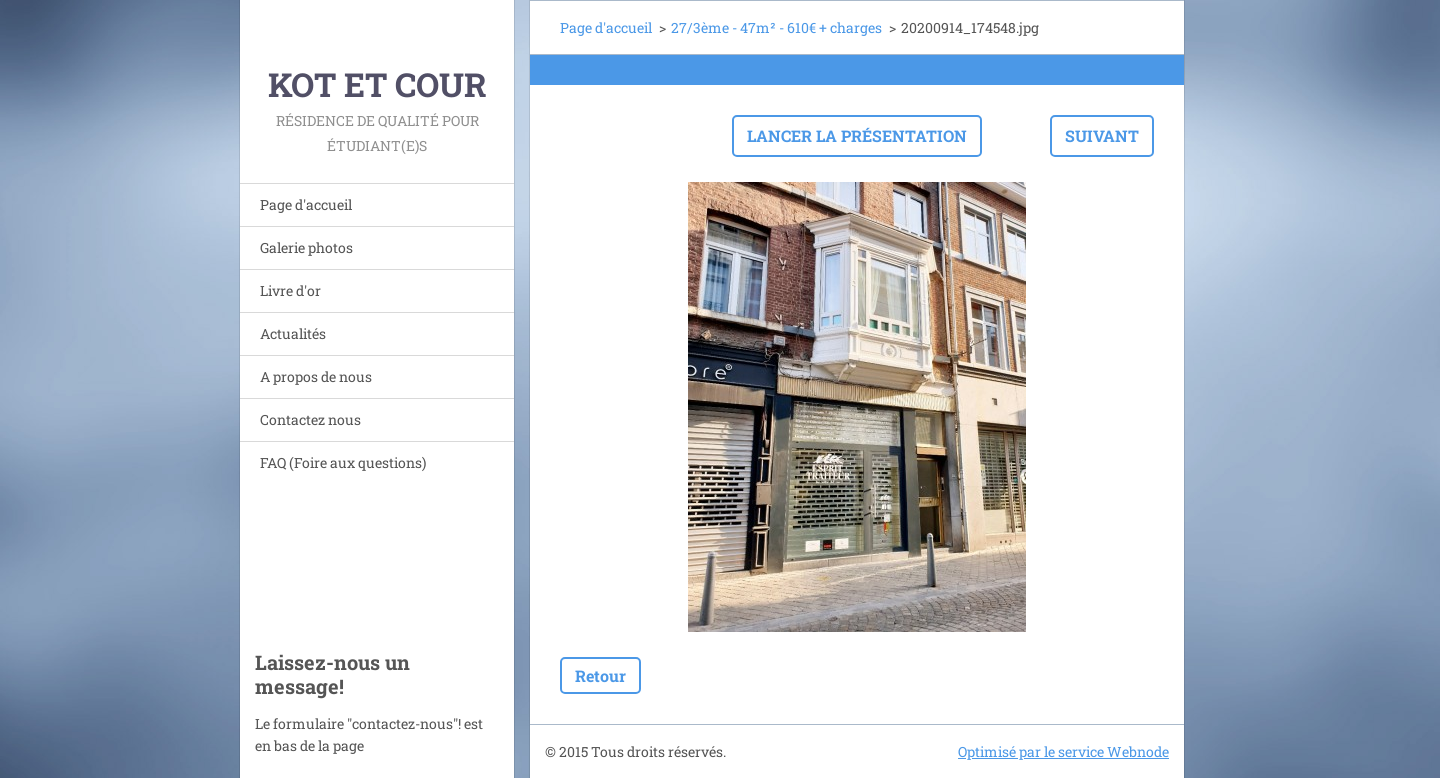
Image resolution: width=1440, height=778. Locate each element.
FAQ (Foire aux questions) (343, 462)
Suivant (1102, 135)
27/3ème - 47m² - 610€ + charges (776, 27)
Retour (600, 675)
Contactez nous (310, 419)
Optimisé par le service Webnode (1063, 751)
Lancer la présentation (857, 135)
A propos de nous (316, 376)
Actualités (293, 333)
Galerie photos (306, 247)
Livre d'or (290, 290)
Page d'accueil (306, 204)
